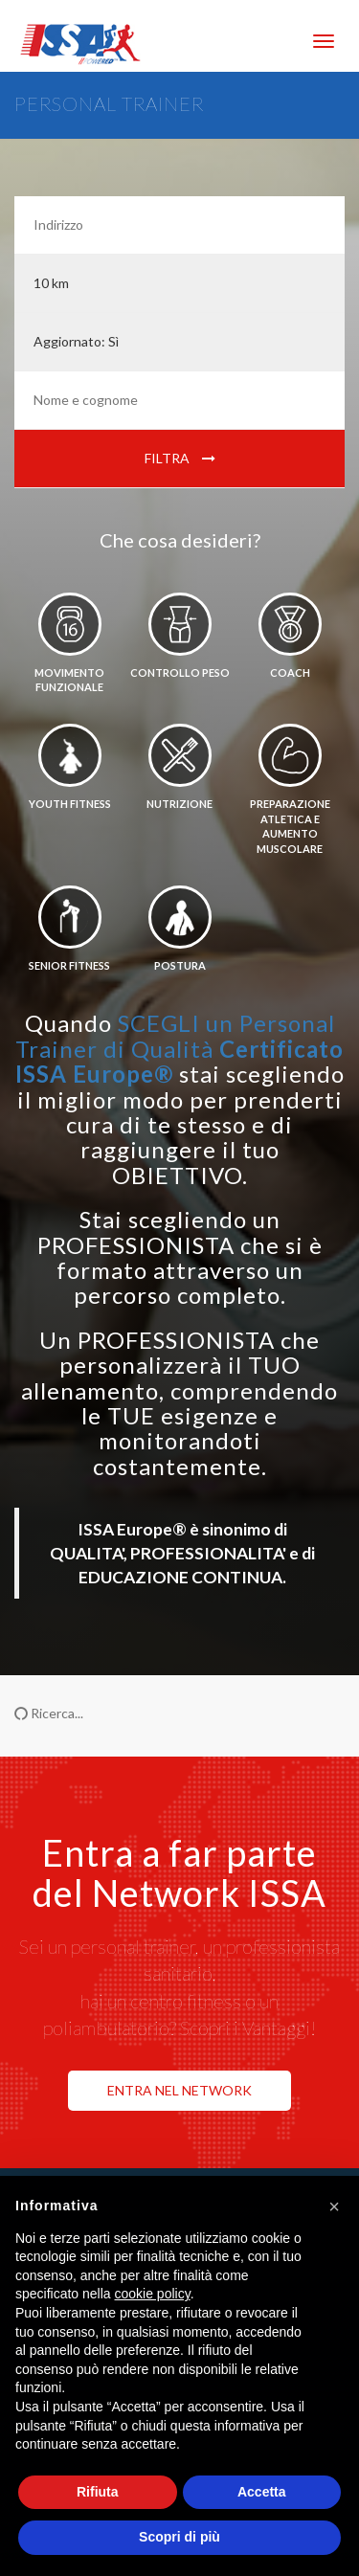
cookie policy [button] (153, 2293)
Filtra (180, 458)
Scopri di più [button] (179, 2536)
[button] (334, 2206)
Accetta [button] (261, 2491)
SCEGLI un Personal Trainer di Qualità (180, 1048)
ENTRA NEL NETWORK (179, 2090)
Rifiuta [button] (98, 2491)
